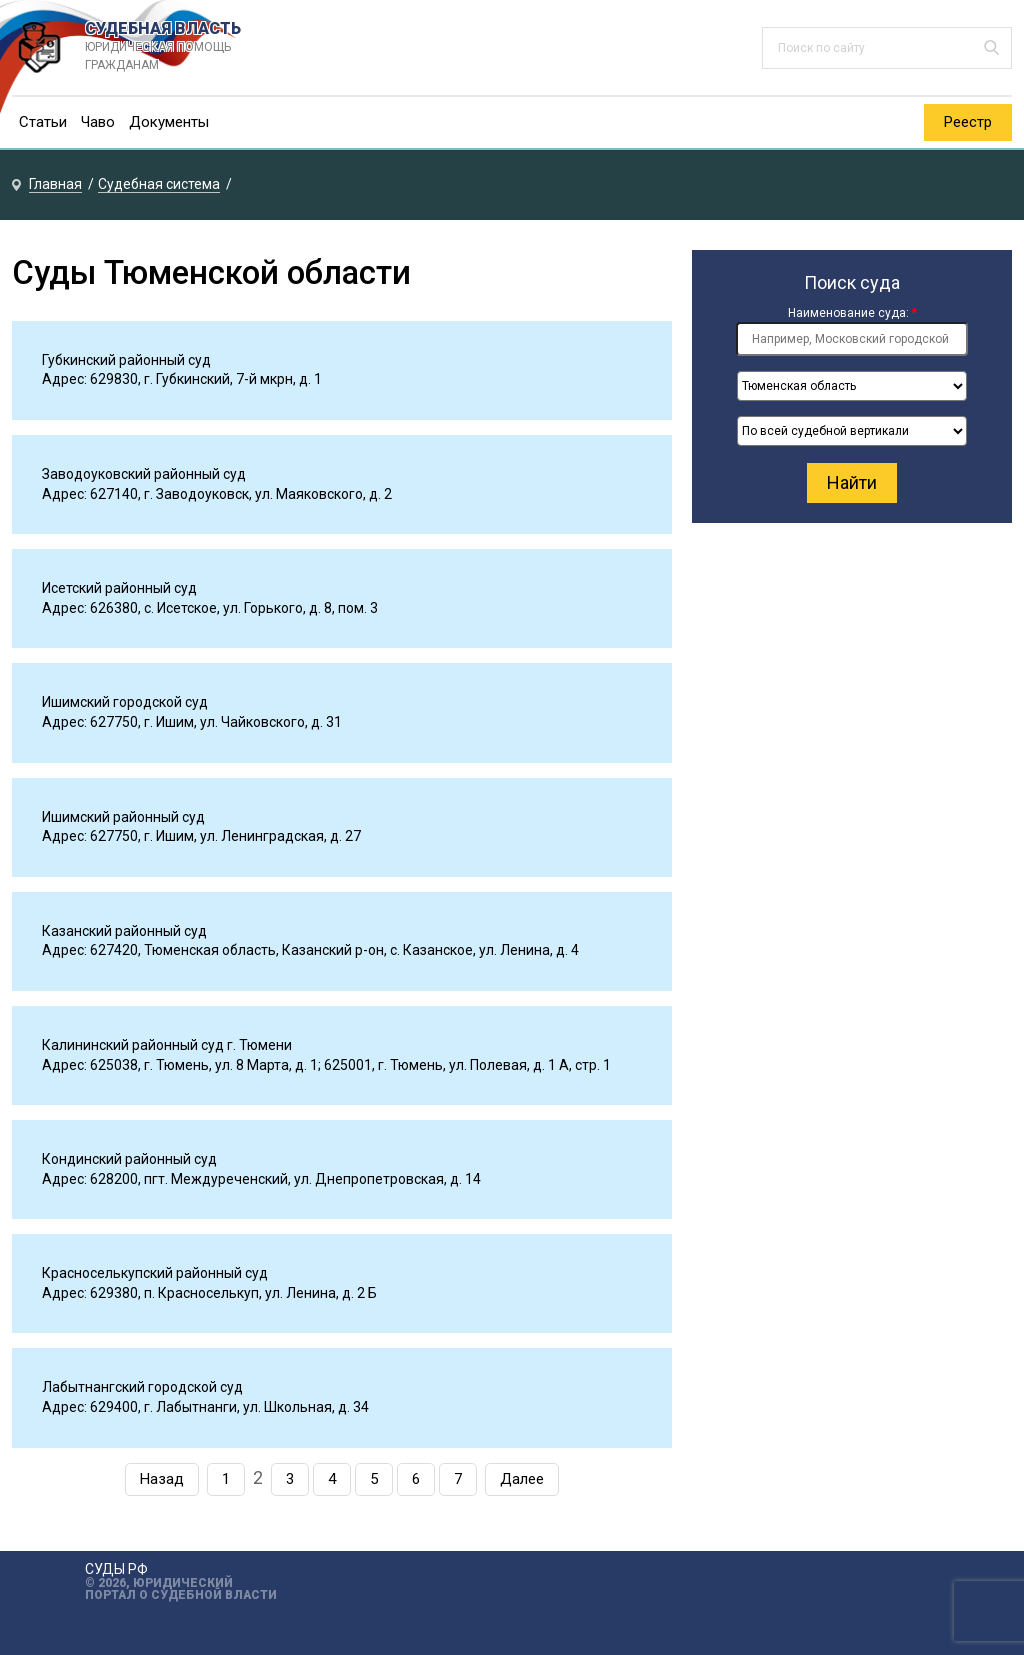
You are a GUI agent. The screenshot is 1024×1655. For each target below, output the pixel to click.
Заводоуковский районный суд (144, 474)
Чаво (98, 122)
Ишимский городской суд (125, 702)
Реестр (968, 122)
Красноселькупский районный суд (155, 1273)
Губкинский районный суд (126, 360)
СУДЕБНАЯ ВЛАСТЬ (183, 47)
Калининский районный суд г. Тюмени (167, 1045)
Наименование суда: (852, 313)
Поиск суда (852, 282)
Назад (162, 1479)
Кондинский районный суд (129, 1159)
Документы (169, 122)
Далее (522, 1479)
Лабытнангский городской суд (142, 1387)
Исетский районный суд (119, 588)
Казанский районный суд (124, 931)
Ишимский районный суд (123, 817)
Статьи (43, 122)
